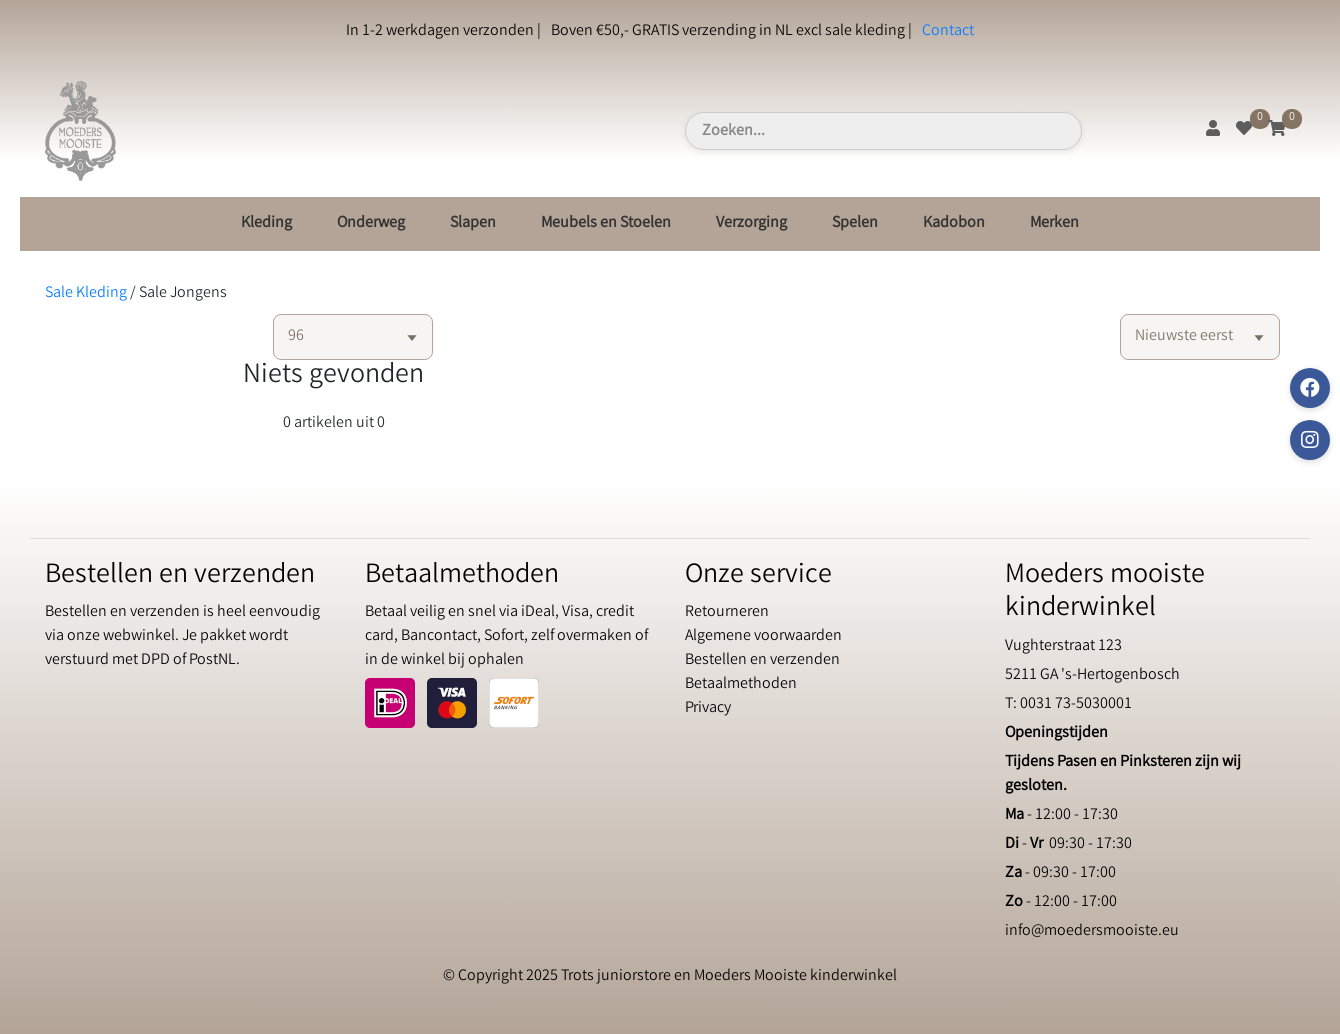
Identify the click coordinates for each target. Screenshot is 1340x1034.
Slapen (473, 223)
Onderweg (371, 223)
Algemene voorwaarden (763, 636)
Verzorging (751, 223)
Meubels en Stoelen (606, 223)
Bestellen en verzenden (762, 660)
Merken (1054, 223)
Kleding (266, 223)
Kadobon (954, 223)
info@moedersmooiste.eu (1092, 931)
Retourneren (727, 612)
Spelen (855, 223)
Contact (948, 31)
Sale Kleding (86, 293)
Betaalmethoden (741, 684)
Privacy (708, 708)
